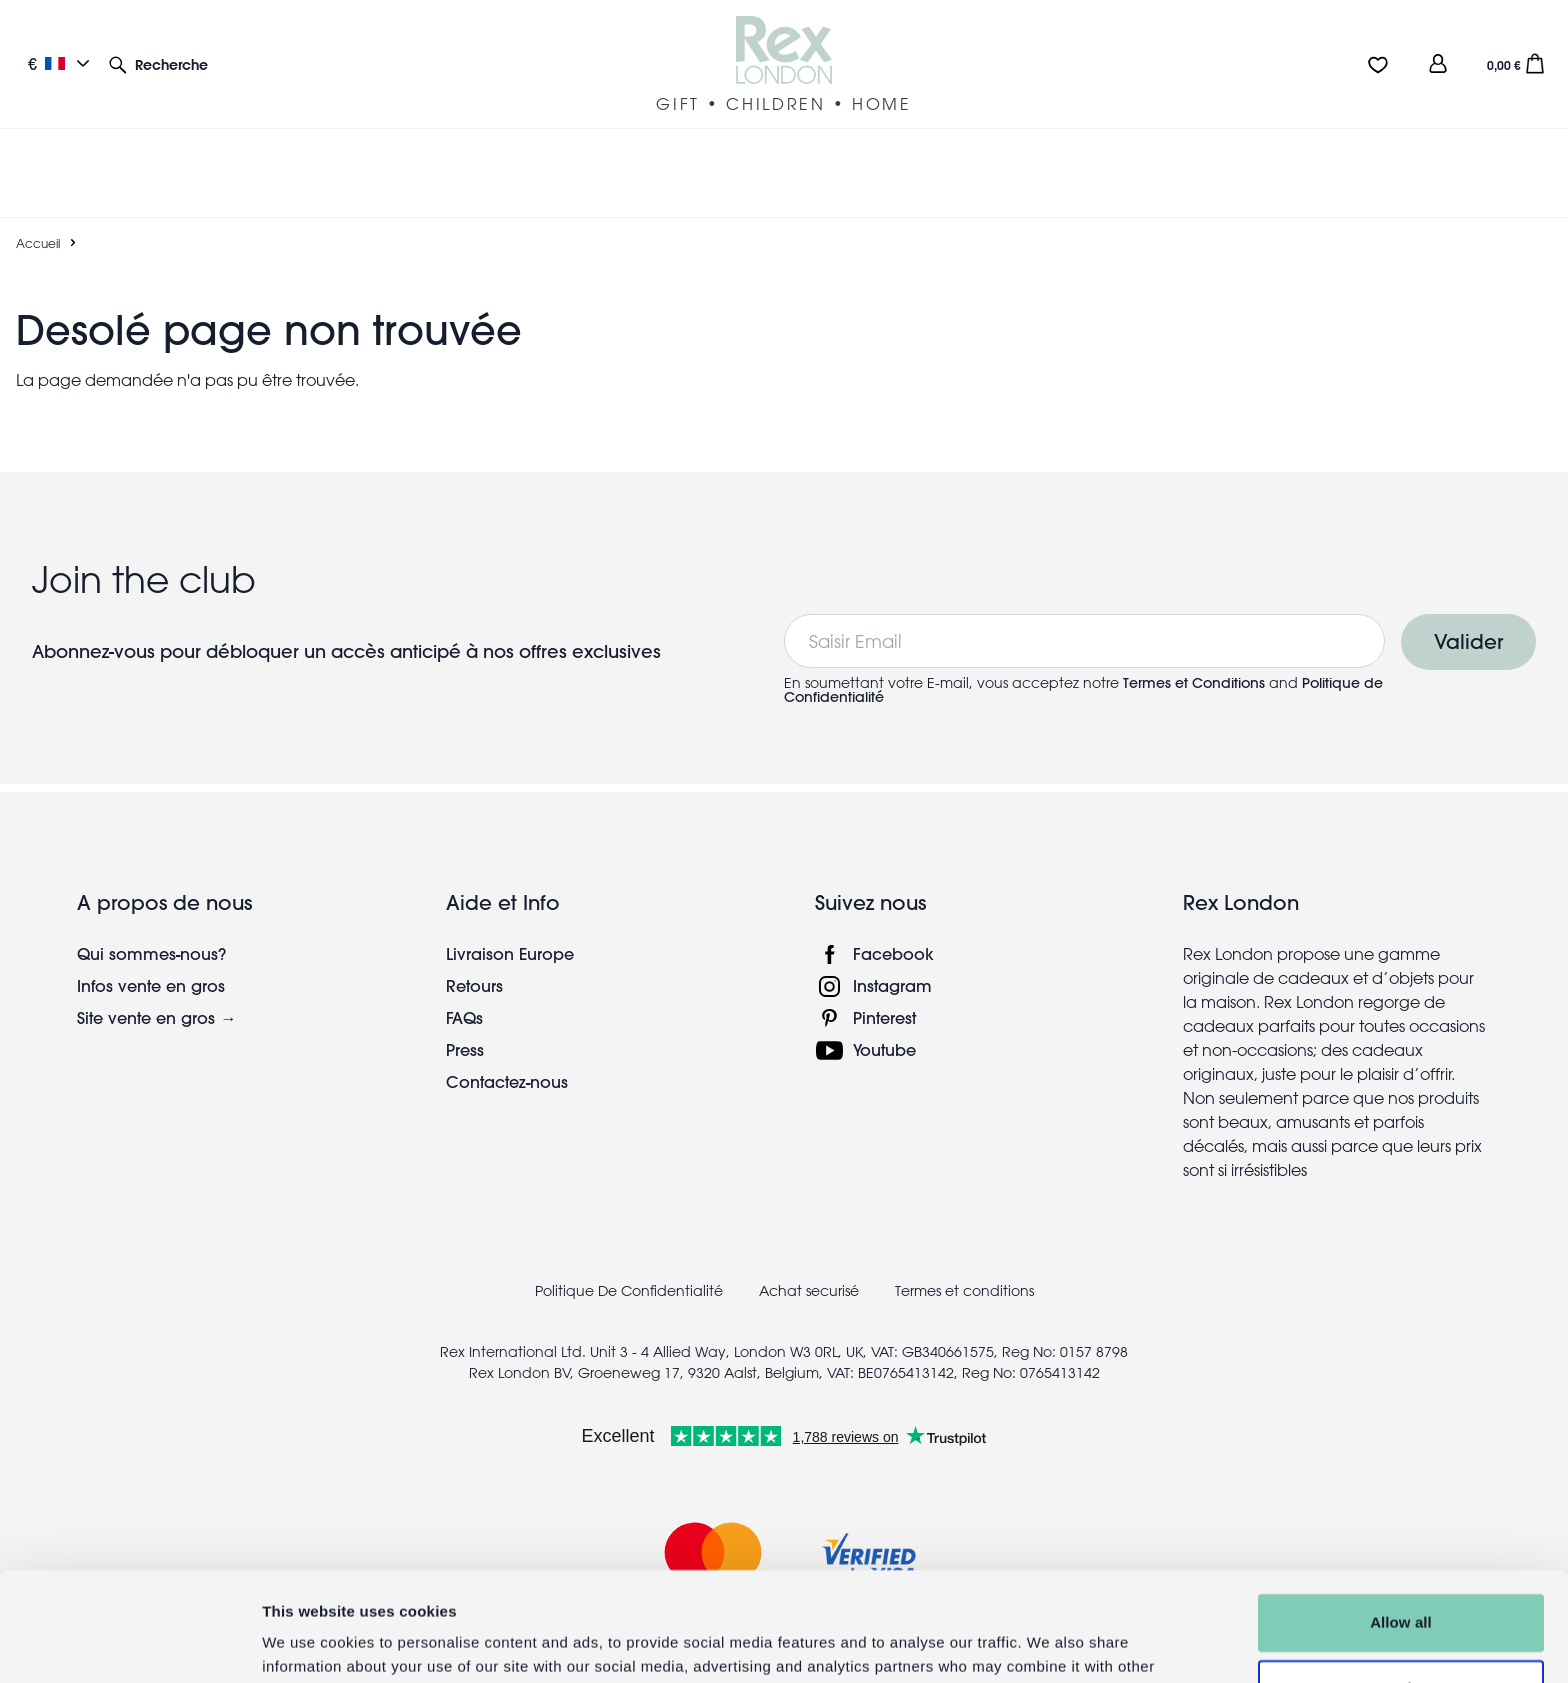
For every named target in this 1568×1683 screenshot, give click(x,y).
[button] (158, 63)
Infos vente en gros (151, 937)
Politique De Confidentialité (629, 1243)
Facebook (893, 905)
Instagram (892, 937)
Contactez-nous (507, 1033)
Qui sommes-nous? (151, 905)
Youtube (884, 1001)
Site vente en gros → (156, 969)
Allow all (1401, 1520)
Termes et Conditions (1194, 635)
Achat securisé (809, 1243)
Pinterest (884, 969)
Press (465, 1001)
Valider (1468, 593)
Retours (474, 937)
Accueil (38, 195)
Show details (308, 1643)
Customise (1402, 1585)
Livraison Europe (510, 905)
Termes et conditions (964, 1243)
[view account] (1438, 63)
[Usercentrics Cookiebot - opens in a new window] (129, 1644)
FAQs (464, 969)
